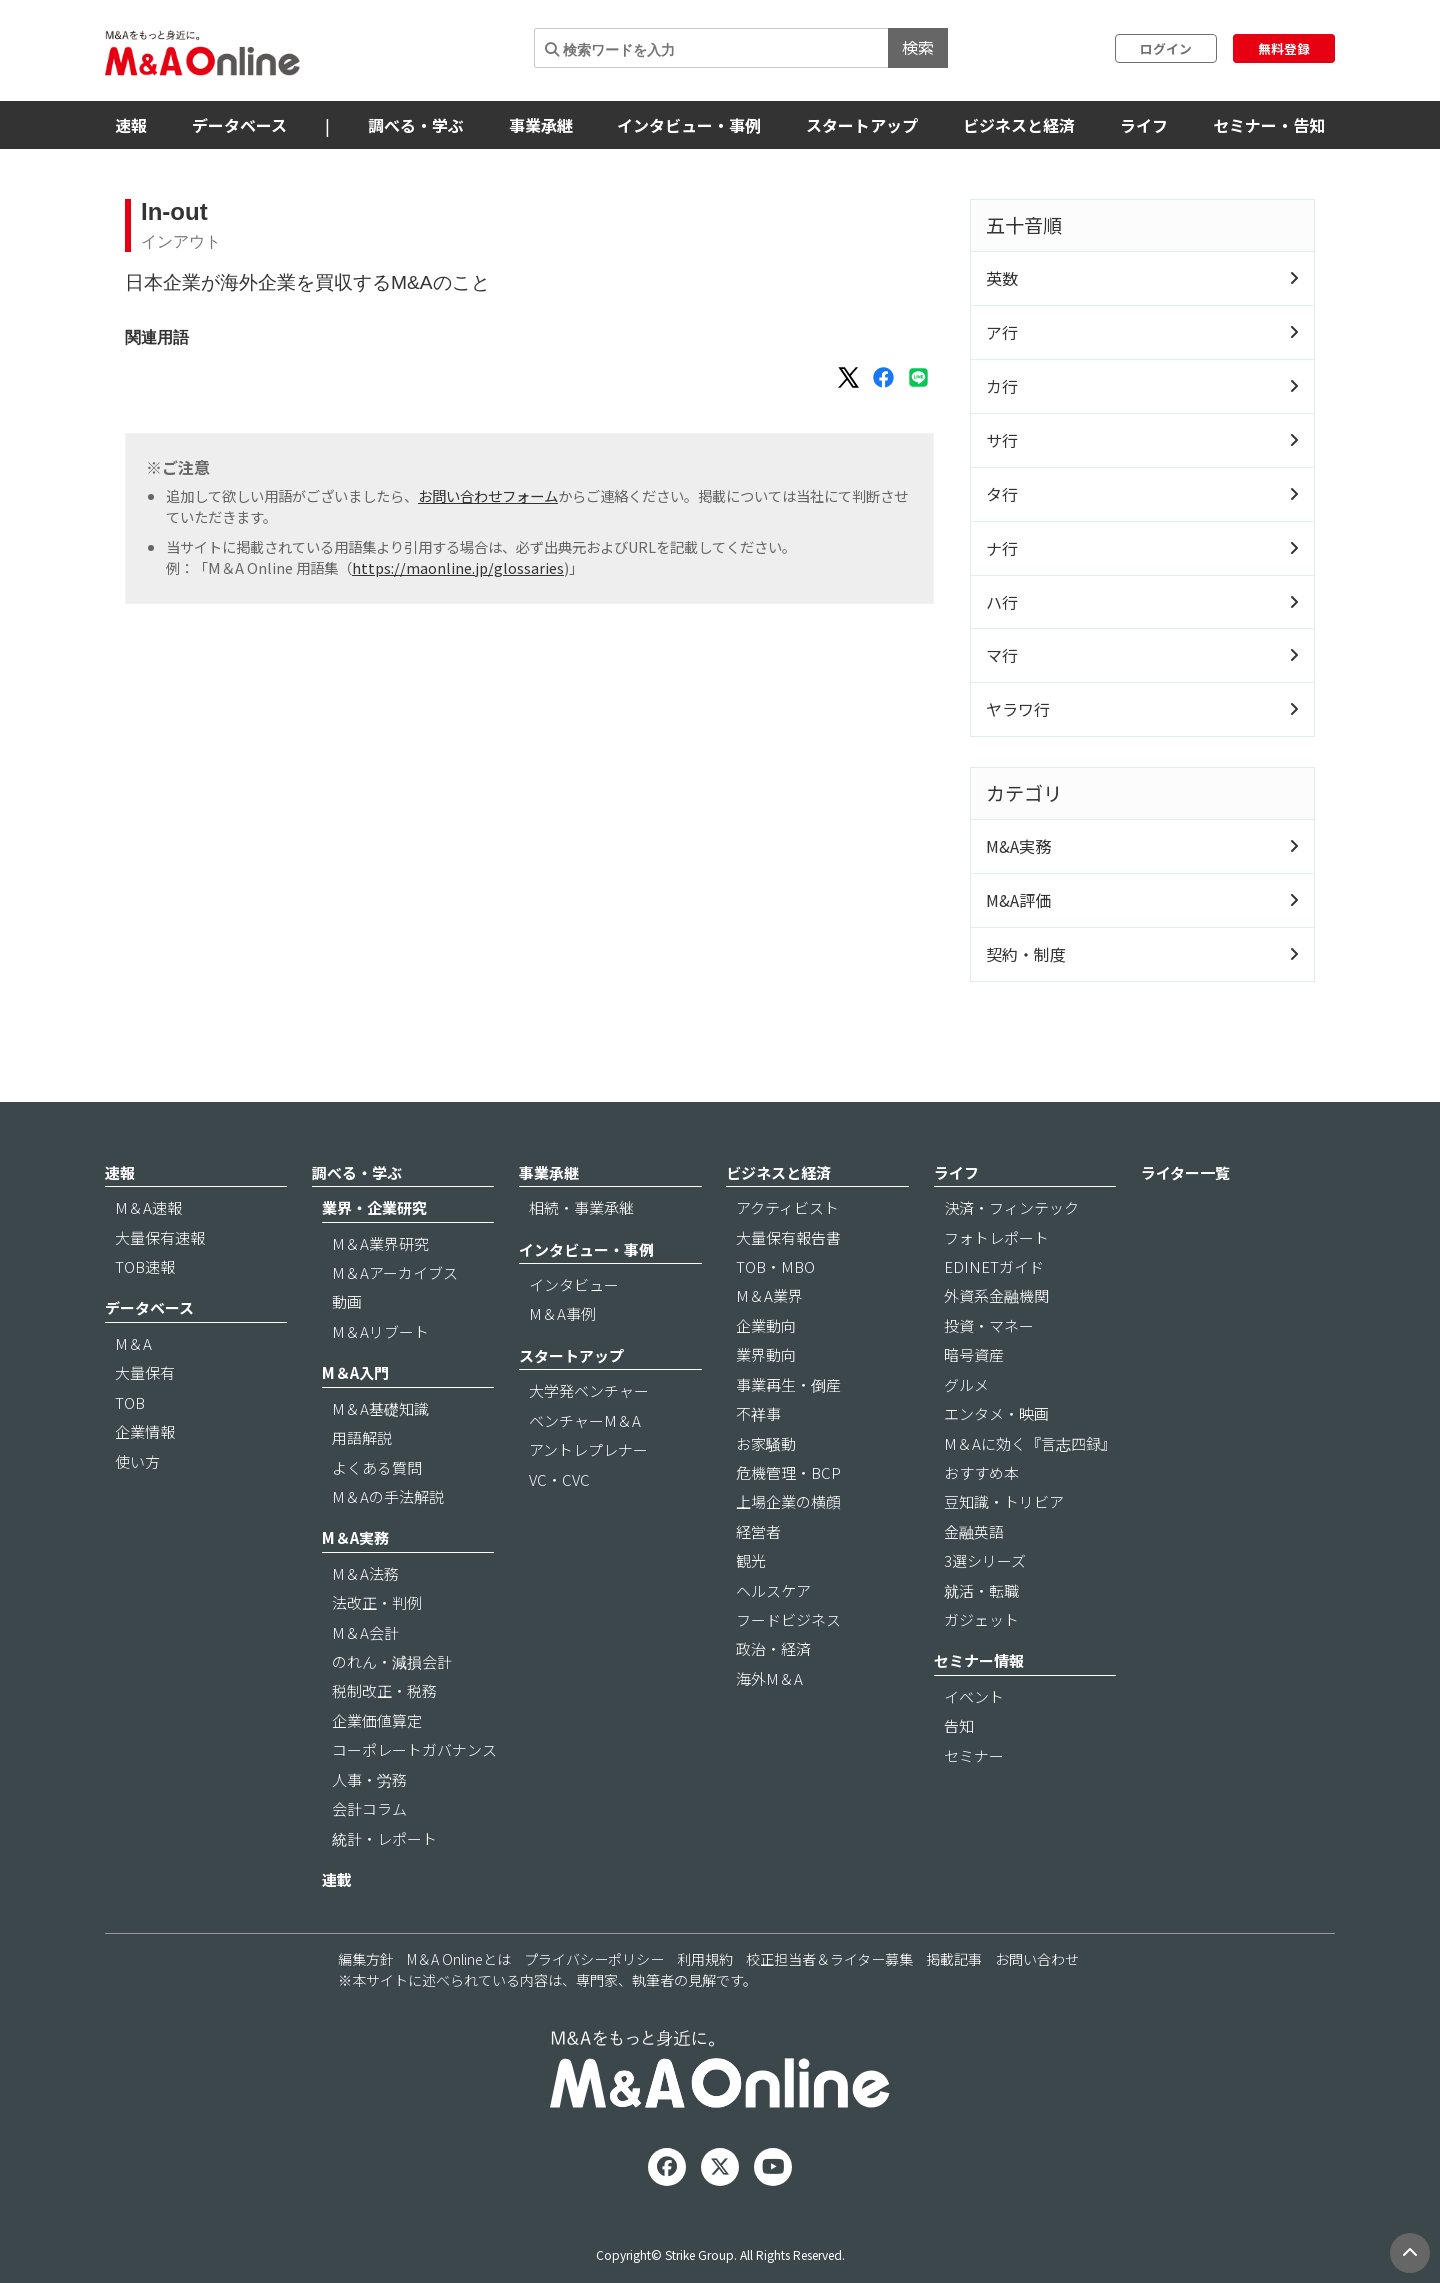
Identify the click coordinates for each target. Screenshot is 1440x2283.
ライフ (1144, 125)
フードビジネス (788, 1619)
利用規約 (705, 1959)
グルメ (966, 1384)
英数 (1002, 278)
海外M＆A (769, 1678)
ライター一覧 (1185, 1172)
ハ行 (1002, 602)
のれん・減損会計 (392, 1661)
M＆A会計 (365, 1632)
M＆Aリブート (380, 1331)
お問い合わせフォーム (488, 495)
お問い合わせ (1037, 1959)
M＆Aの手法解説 (388, 1496)
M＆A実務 (355, 1537)
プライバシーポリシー (594, 1959)
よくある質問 (377, 1467)
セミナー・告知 (1269, 125)
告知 (959, 1725)
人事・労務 (369, 1779)
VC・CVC (559, 1479)
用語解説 (362, 1437)
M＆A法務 (365, 1573)
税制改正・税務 (384, 1690)
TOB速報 (145, 1266)
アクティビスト (787, 1207)
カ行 (1002, 386)
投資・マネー (989, 1325)
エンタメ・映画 (996, 1413)
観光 (751, 1560)
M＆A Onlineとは (459, 1959)
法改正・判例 (377, 1602)
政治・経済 (773, 1648)
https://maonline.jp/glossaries (458, 567)
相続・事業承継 (581, 1207)
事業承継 (541, 125)
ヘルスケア (773, 1590)
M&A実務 (1018, 846)
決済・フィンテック (1011, 1207)
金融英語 (974, 1531)
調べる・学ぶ (416, 125)
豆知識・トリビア (1004, 1501)
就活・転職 (981, 1590)
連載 (337, 1879)
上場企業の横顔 (788, 1501)
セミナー (974, 1755)
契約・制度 (1026, 954)
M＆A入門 (355, 1372)
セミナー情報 (979, 1660)
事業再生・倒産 (788, 1384)
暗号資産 (974, 1354)
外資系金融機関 (996, 1295)
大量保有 (145, 1372)
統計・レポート (384, 1838)
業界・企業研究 (374, 1207)
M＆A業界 (769, 1295)
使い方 (137, 1461)
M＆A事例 (562, 1313)
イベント (974, 1696)
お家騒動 (766, 1443)
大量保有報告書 (788, 1237)
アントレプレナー (588, 1449)
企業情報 (145, 1431)
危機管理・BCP (788, 1472)
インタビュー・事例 (689, 125)
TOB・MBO (775, 1266)
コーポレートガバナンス (414, 1749)
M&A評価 (1018, 900)
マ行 (1002, 655)
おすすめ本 (981, 1472)
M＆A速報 (148, 1207)
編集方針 (366, 1959)
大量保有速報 (160, 1237)
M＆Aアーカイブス (395, 1272)
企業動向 (766, 1325)
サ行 (1002, 440)
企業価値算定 (377, 1720)
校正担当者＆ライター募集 (829, 1959)
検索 (918, 47)
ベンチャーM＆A (585, 1420)
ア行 (1002, 332)
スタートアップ (862, 125)
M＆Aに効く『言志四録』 (1030, 1443)
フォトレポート (996, 1237)
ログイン (1166, 48)
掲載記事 (954, 1959)
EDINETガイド (994, 1266)
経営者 (758, 1531)
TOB (130, 1402)
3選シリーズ (985, 1560)
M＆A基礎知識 (380, 1408)
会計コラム (369, 1808)
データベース (239, 125)
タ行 (1002, 494)
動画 (347, 1301)
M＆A (133, 1343)
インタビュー (574, 1284)
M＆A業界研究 (380, 1243)
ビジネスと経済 (1019, 125)
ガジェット (981, 1619)
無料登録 (1284, 48)
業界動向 (766, 1354)
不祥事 (758, 1413)
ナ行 (1002, 548)
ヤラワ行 (1018, 709)
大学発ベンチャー (589, 1390)
